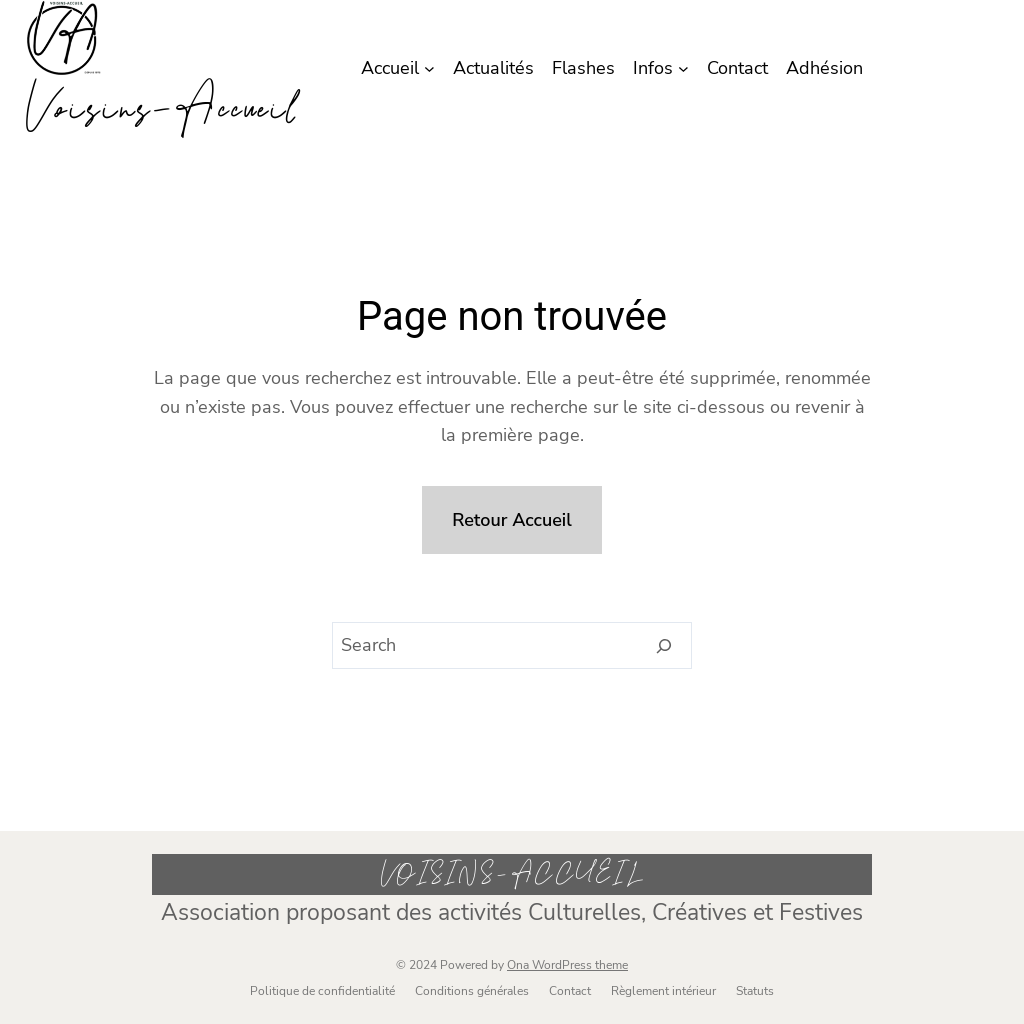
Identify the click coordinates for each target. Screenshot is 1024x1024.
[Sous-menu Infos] (683, 68)
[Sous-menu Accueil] (429, 68)
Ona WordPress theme (567, 965)
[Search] (664, 646)
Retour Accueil (512, 520)
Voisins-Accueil (161, 109)
